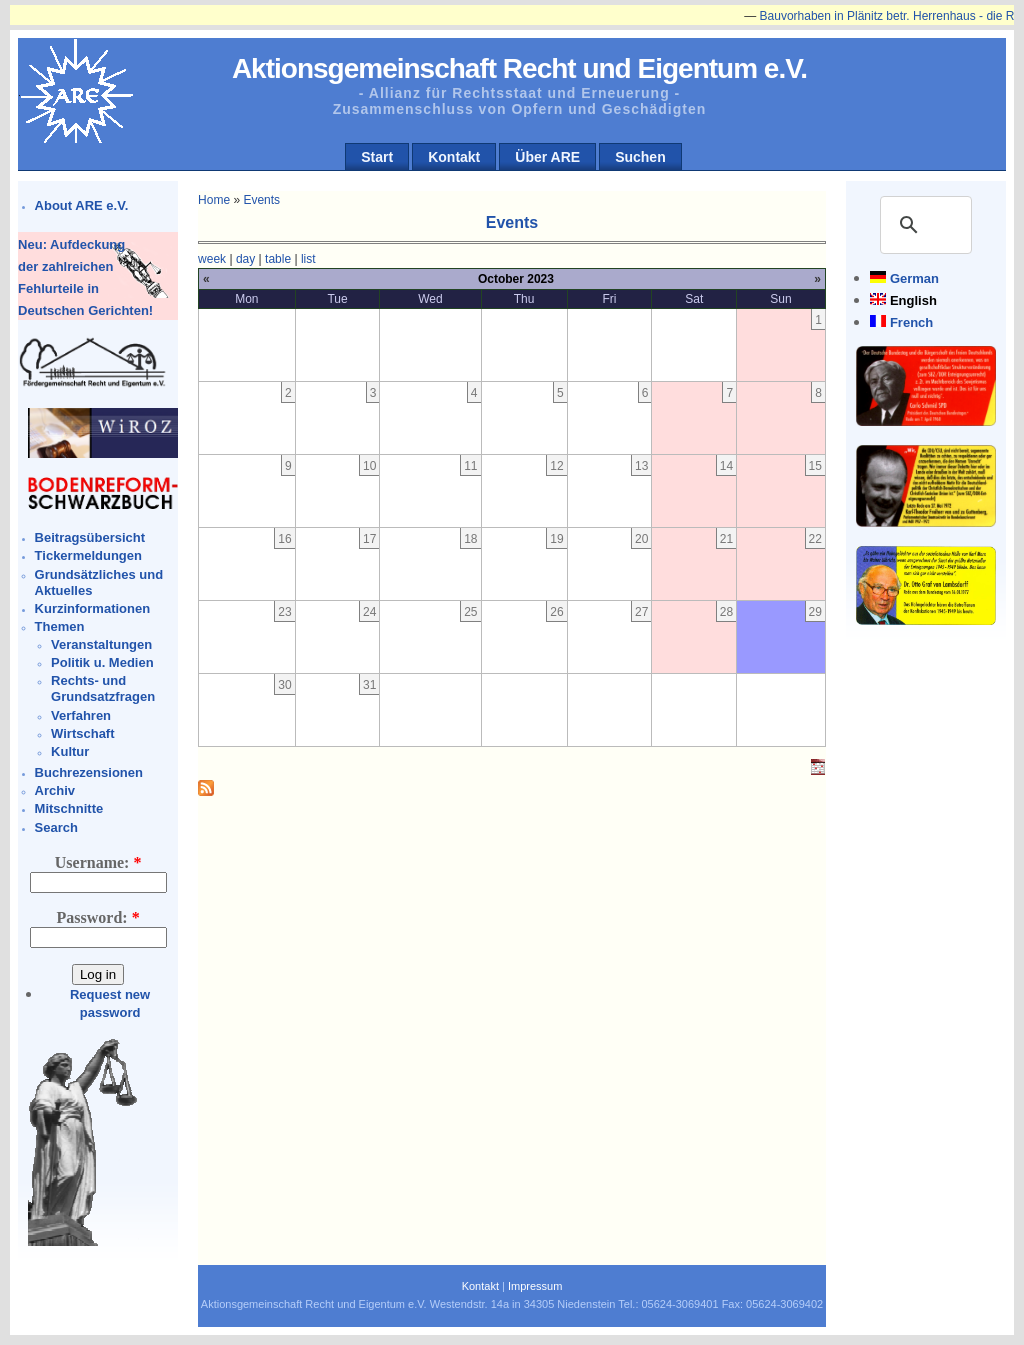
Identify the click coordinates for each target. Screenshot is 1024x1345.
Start (377, 157)
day (245, 259)
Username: (98, 862)
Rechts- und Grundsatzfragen (103, 688)
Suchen (640, 157)
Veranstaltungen (101, 644)
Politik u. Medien (102, 662)
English (913, 300)
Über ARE (547, 157)
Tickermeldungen (88, 555)
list (308, 259)
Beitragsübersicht (90, 537)
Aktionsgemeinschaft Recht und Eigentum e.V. (519, 68)
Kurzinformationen (93, 608)
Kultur (70, 751)
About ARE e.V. (82, 205)
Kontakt (454, 157)
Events (261, 200)
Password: (98, 917)
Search (56, 827)
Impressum (535, 1286)
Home (214, 200)
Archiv (55, 790)
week (212, 259)
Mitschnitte (69, 808)
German (914, 278)
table (278, 259)
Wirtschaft (82, 733)
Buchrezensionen (89, 772)
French (911, 322)
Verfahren (81, 715)
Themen (60, 626)
